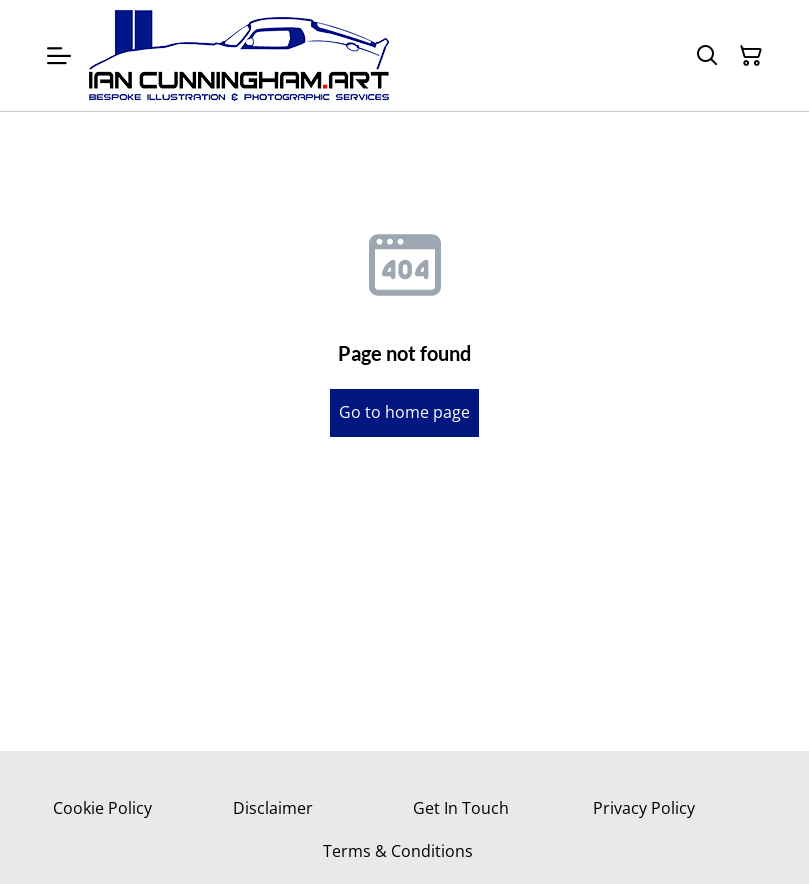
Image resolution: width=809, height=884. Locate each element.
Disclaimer (273, 808)
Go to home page (404, 412)
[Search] (707, 56)
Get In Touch (461, 808)
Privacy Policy (644, 808)
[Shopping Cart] (751, 56)
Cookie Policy (102, 808)
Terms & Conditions (398, 851)
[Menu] (59, 55)
